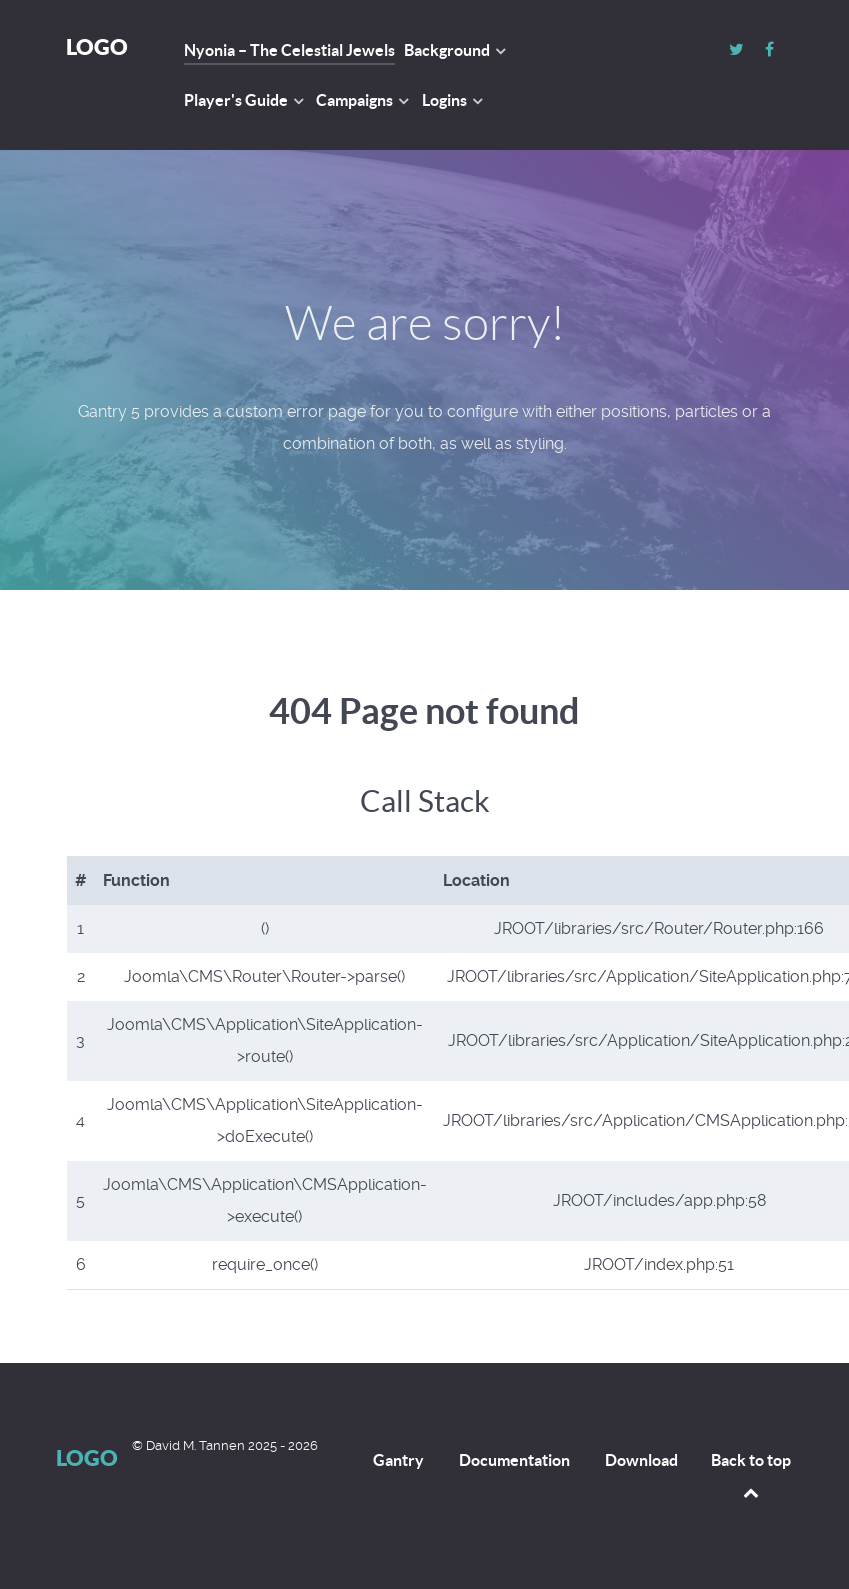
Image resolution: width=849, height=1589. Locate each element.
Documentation (514, 1460)
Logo (97, 46)
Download (641, 1460)
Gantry (398, 1460)
